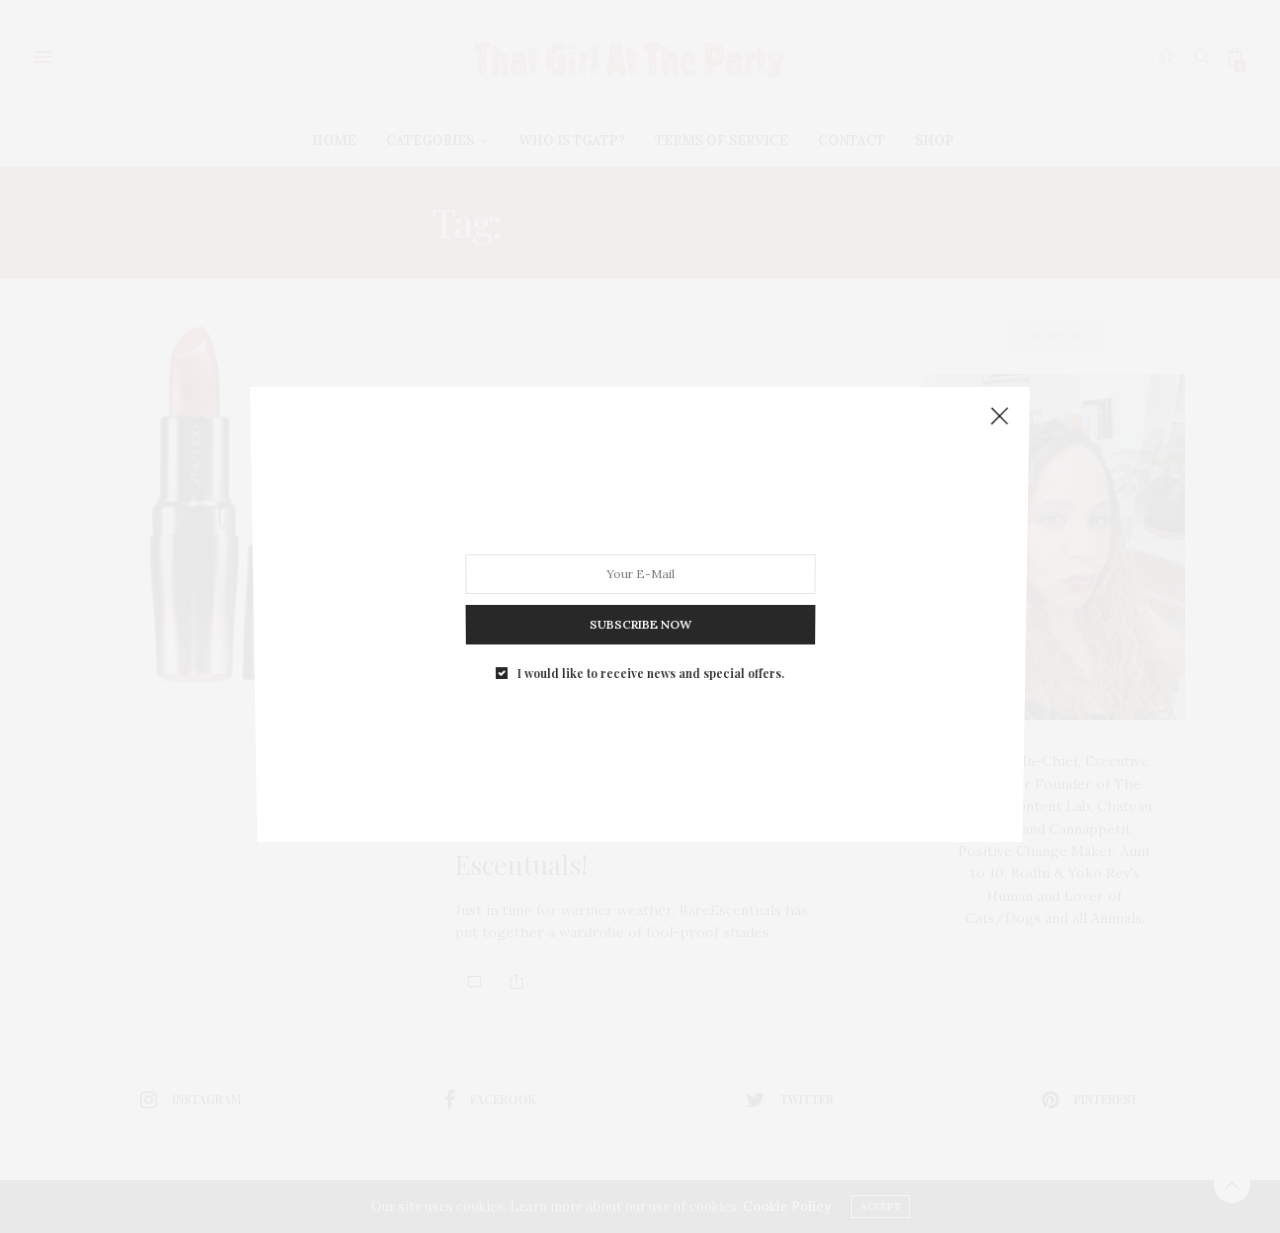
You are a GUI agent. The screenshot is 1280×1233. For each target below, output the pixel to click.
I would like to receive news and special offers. (649, 622)
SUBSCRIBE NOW (639, 586)
